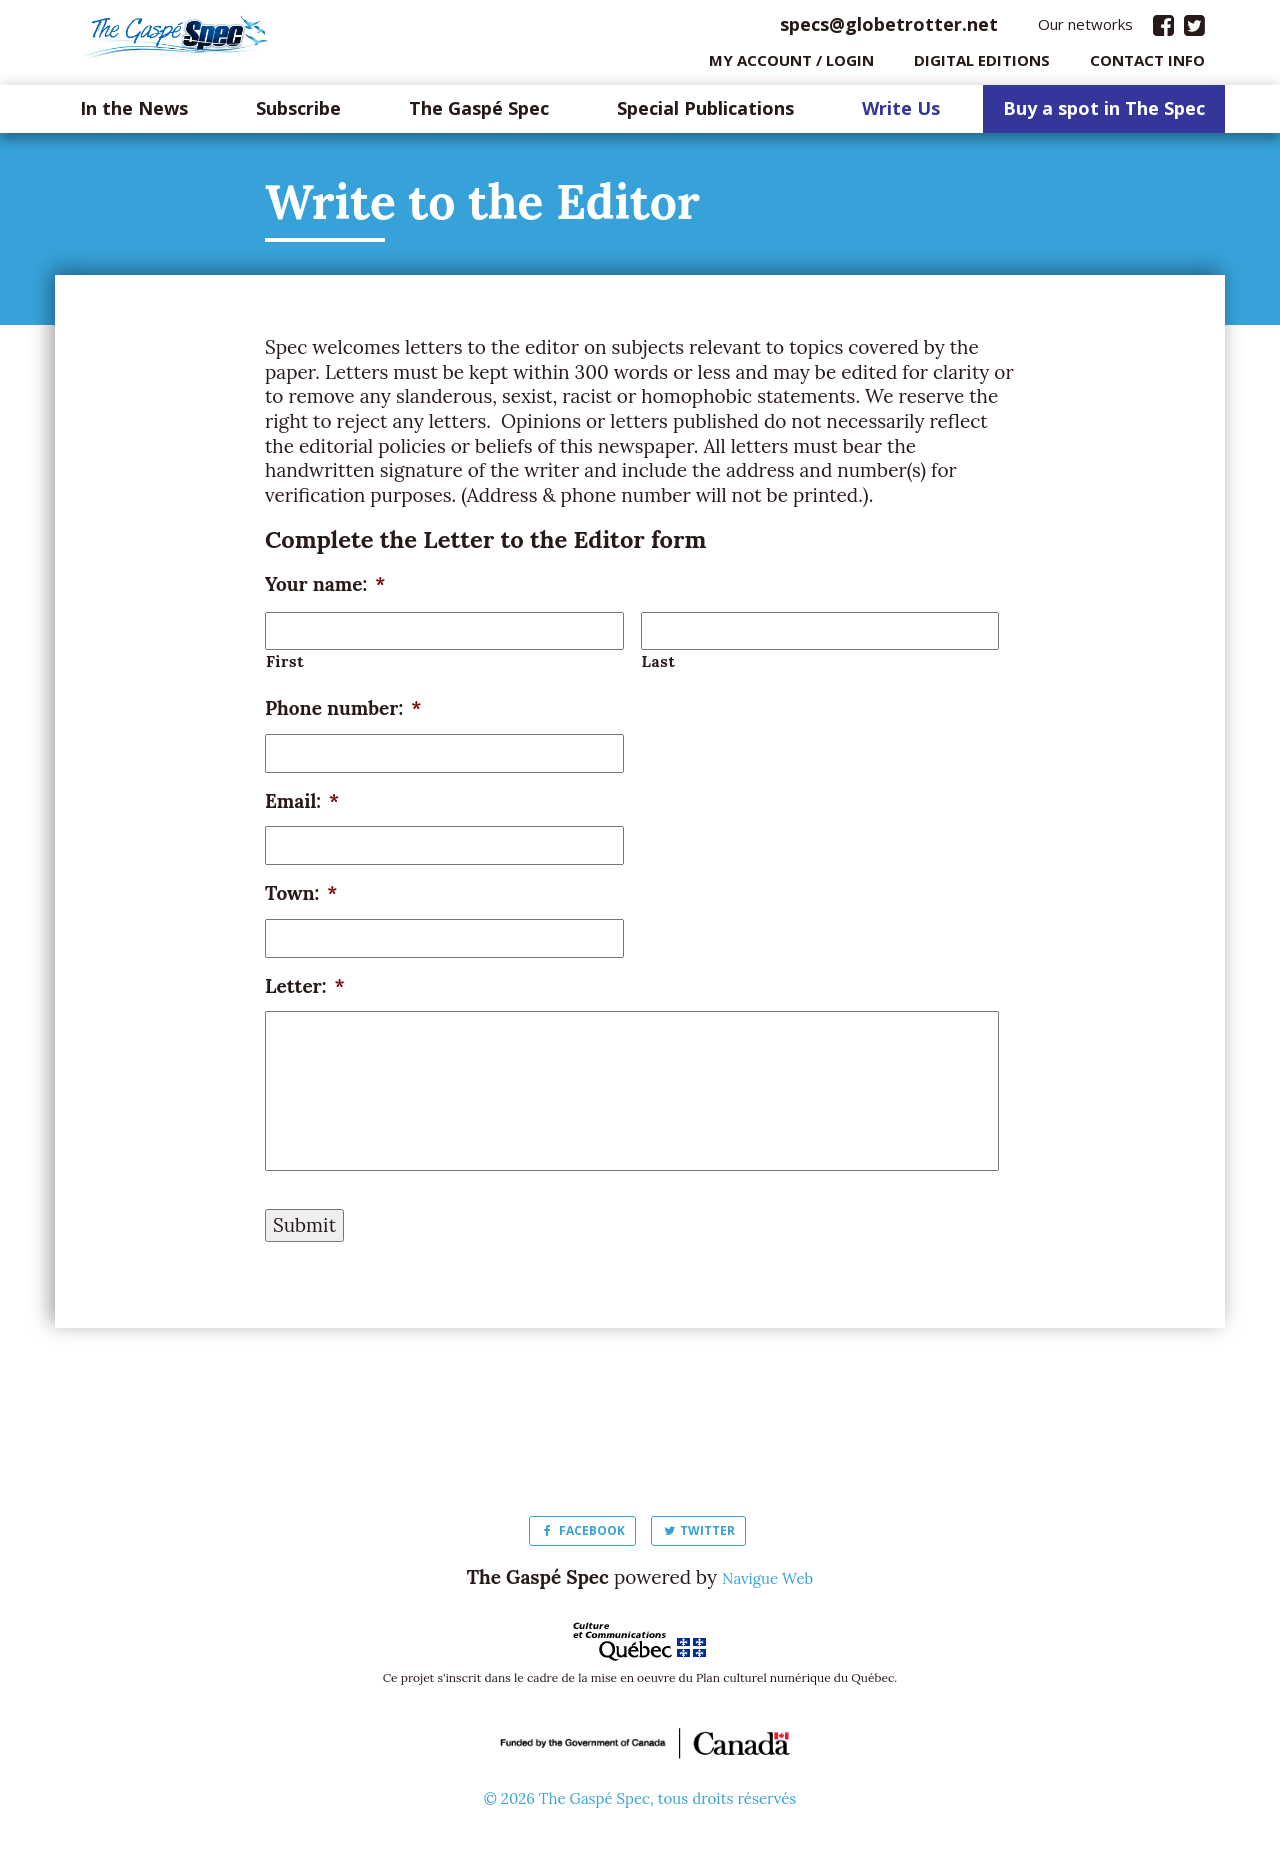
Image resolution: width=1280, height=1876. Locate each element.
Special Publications (705, 114)
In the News (134, 114)
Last (659, 666)
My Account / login (791, 65)
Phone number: (343, 713)
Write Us (901, 114)
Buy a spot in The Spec (1104, 114)
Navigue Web (768, 1582)
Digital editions (982, 65)
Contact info (1147, 65)
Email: (302, 806)
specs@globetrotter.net (889, 29)
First (285, 666)
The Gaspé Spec (479, 114)
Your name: (325, 589)
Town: (301, 898)
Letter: (305, 991)
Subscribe (298, 114)
